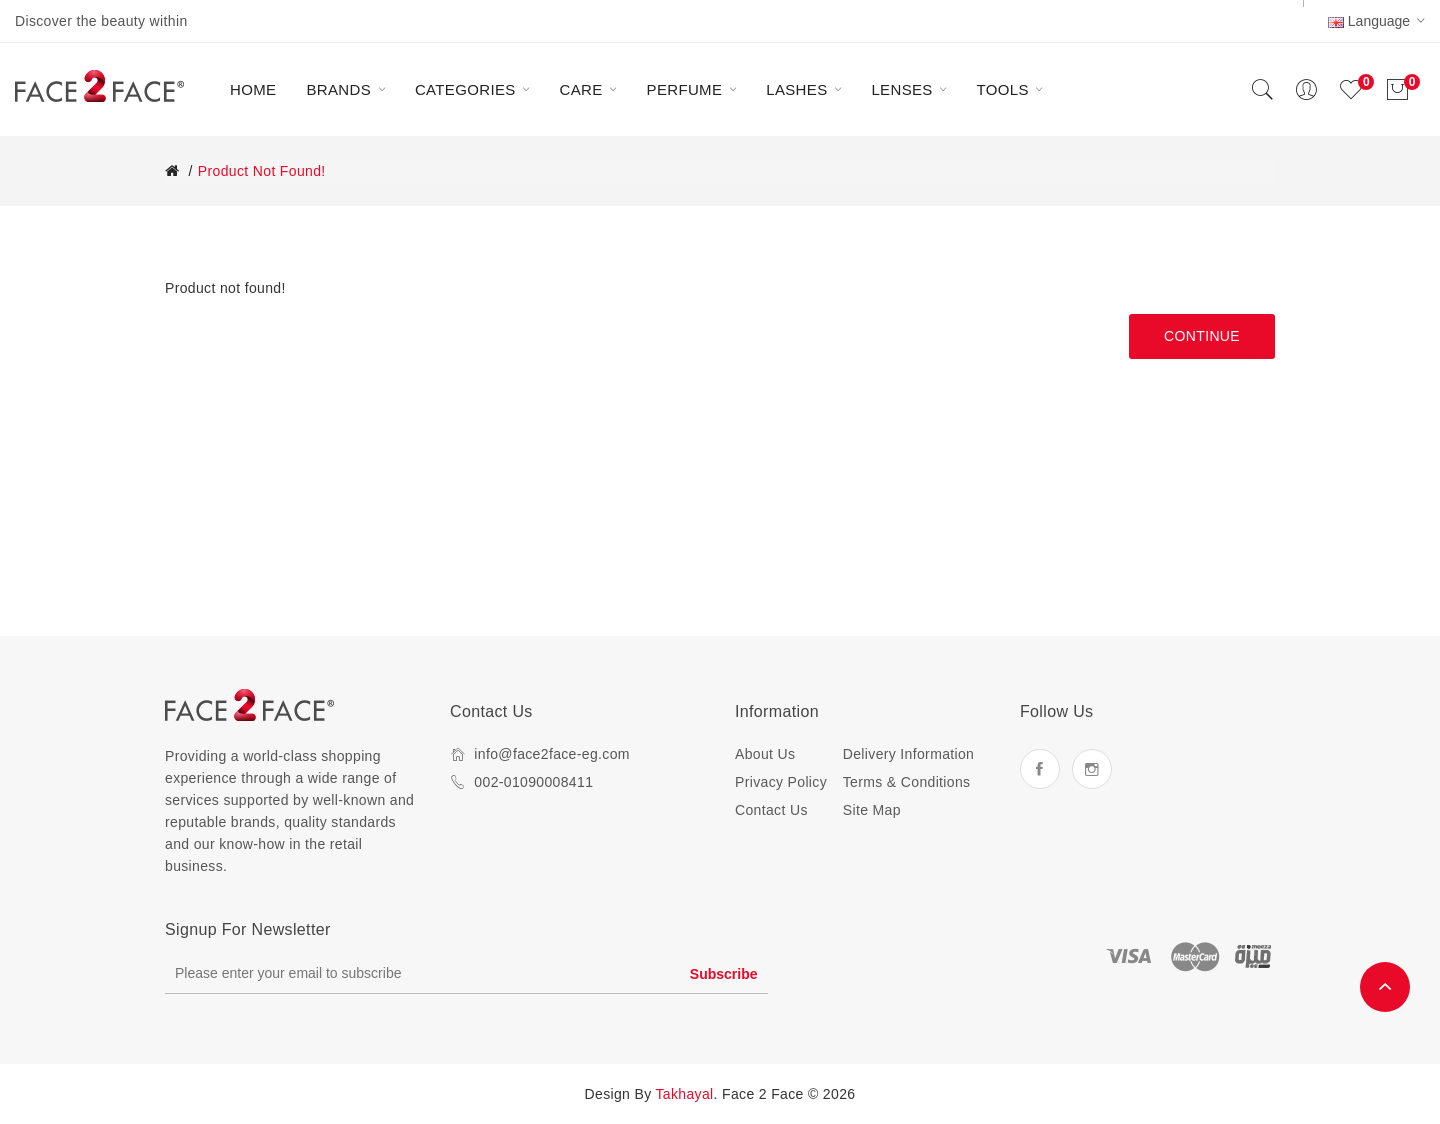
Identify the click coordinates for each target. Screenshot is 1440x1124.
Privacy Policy (781, 782)
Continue (1202, 336)
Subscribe (724, 974)
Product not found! (262, 171)
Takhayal (685, 1094)
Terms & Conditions (907, 782)
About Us (765, 754)
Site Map (872, 810)
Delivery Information (909, 754)
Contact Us (771, 810)
